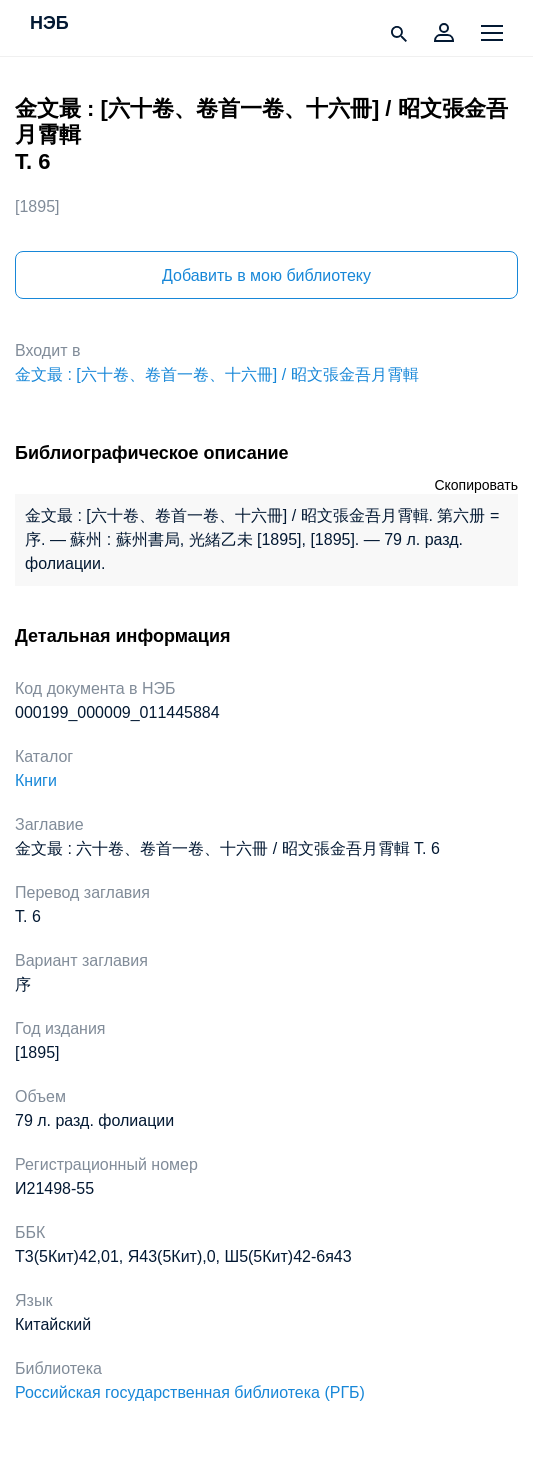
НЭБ (49, 24)
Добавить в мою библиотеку (266, 275)
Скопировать (476, 485)
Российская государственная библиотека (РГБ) (190, 1392)
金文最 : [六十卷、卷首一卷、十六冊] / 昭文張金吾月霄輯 (217, 374)
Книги (36, 780)
